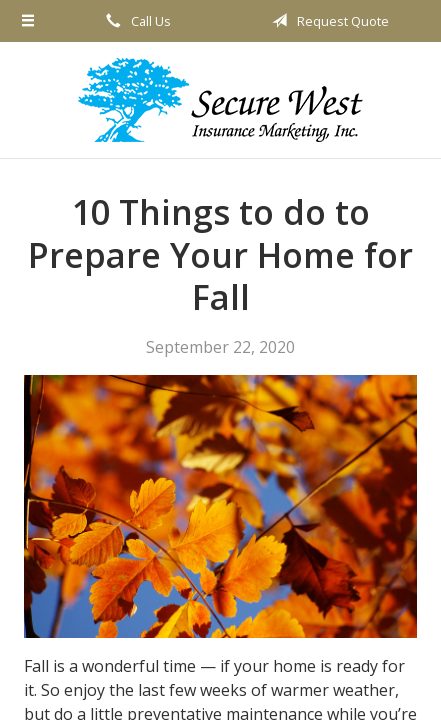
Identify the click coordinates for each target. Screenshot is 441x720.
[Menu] (28, 21)
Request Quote (327, 21)
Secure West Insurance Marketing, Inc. (220, 100)
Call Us (135, 21)
